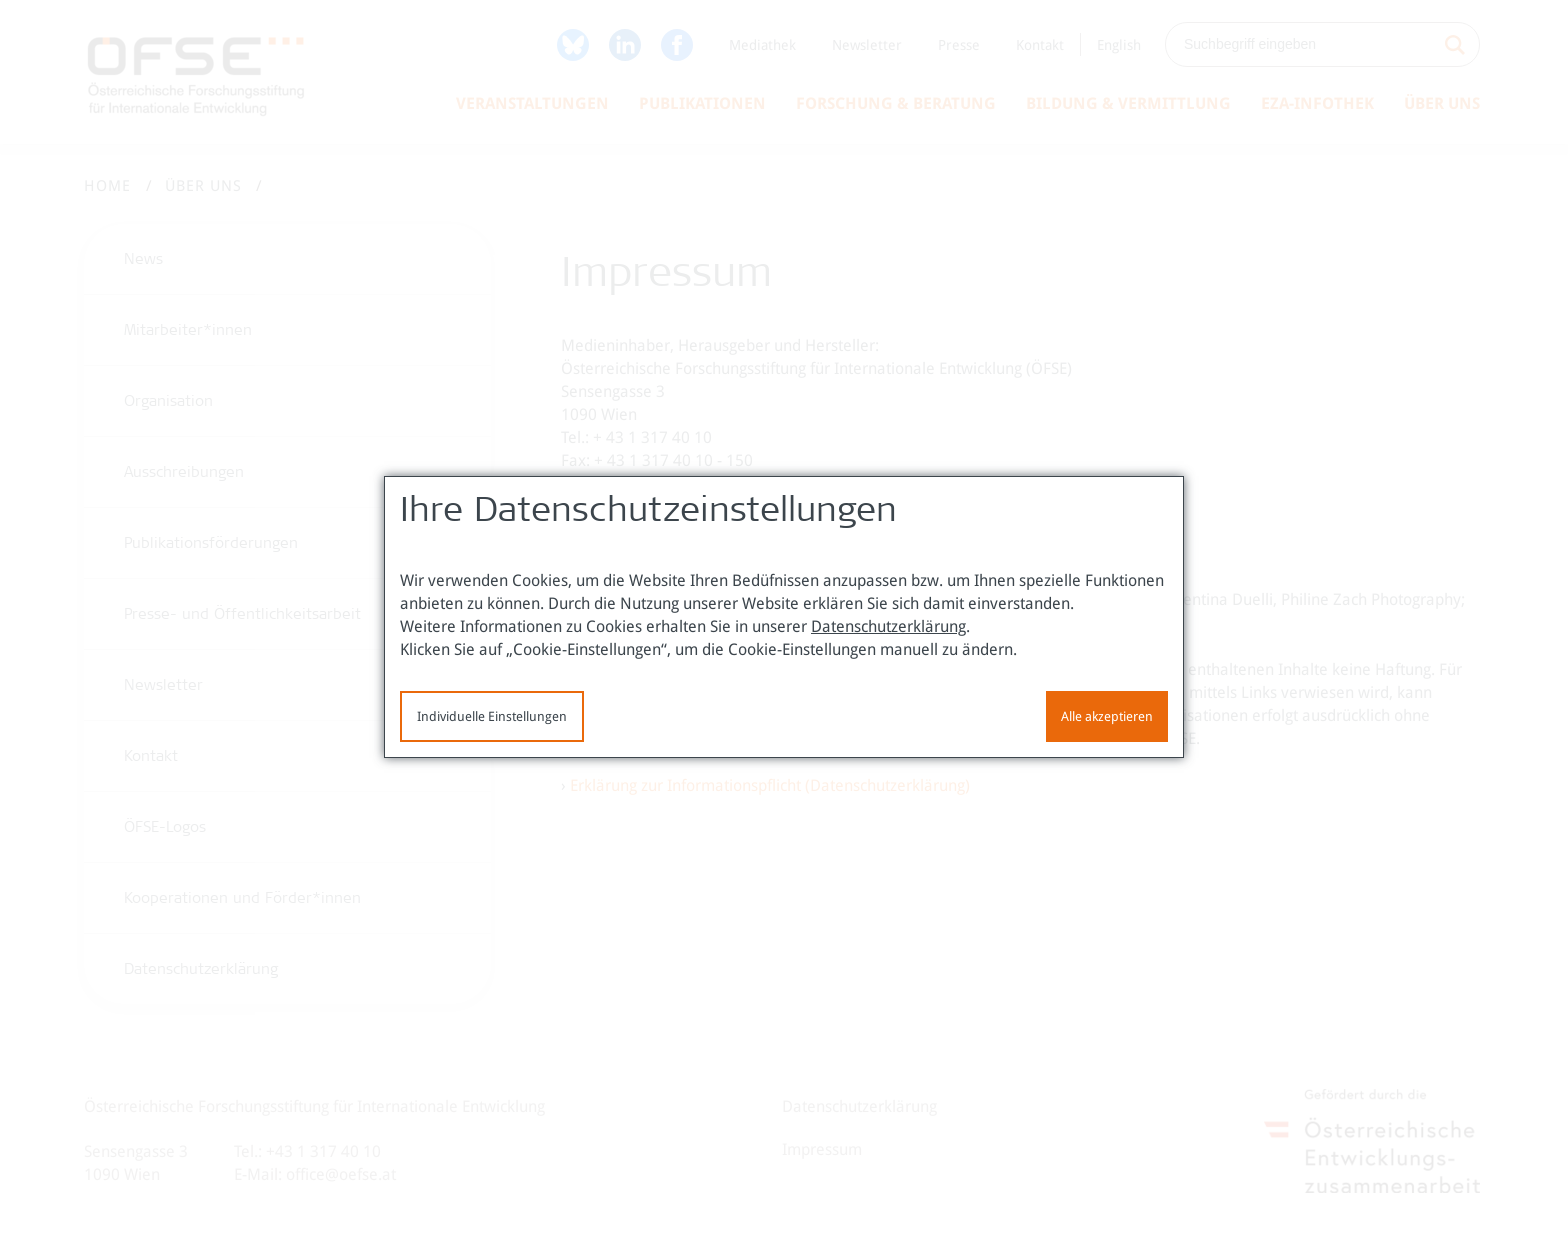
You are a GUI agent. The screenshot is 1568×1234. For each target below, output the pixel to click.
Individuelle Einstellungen (492, 716)
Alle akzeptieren (1107, 716)
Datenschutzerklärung (888, 626)
